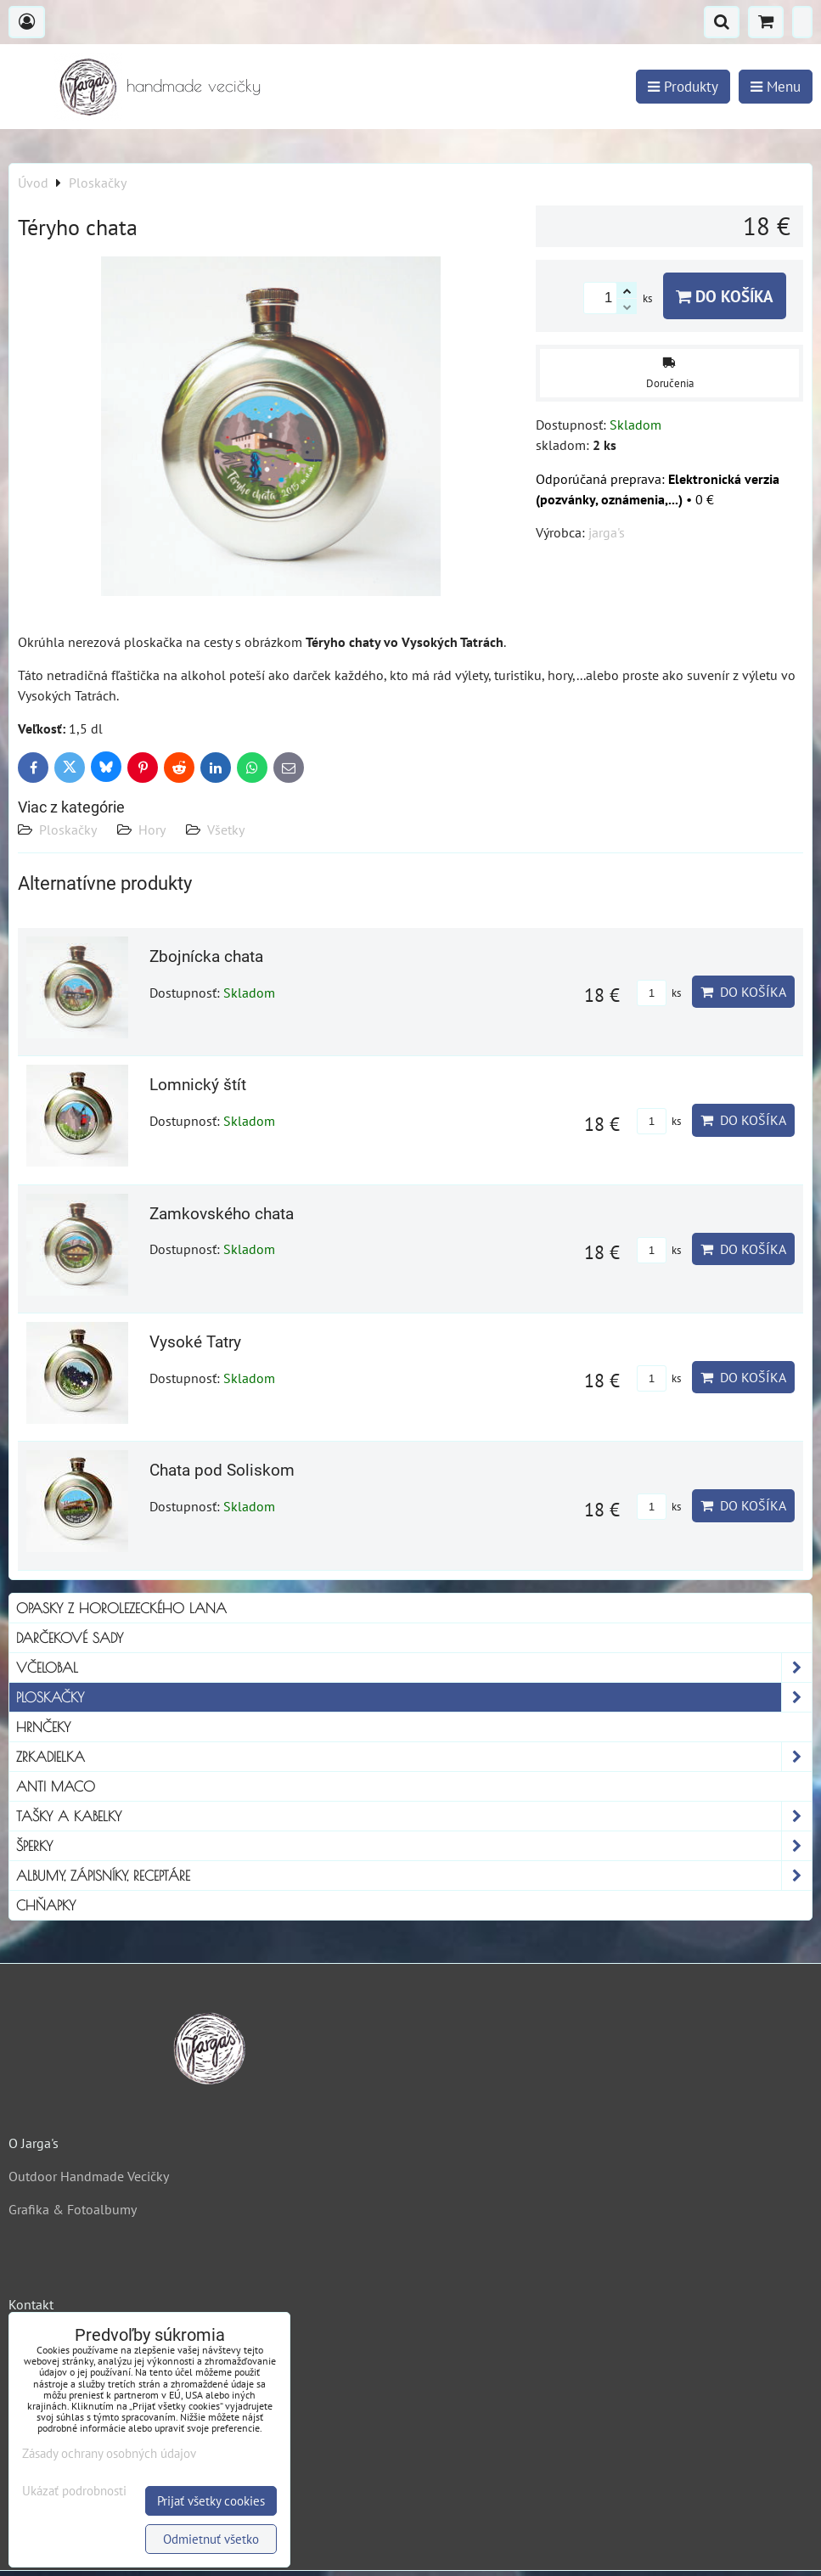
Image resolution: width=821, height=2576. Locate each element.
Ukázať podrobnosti (74, 2491)
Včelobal (414, 1667)
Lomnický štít (197, 1084)
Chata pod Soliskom (222, 1470)
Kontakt (30, 2304)
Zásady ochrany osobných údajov (109, 2453)
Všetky (226, 829)
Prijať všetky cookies (211, 2501)
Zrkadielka (414, 1756)
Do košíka (724, 296)
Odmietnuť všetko (211, 2539)
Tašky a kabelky (414, 1816)
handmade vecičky (194, 85)
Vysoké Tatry (195, 1342)
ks (659, 993)
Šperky (414, 1845)
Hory (152, 829)
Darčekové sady (69, 1637)
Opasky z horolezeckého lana (121, 1608)
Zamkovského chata (221, 1213)
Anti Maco (55, 1786)
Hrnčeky (43, 1727)
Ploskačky (68, 829)
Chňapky (46, 1905)
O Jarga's (33, 2142)
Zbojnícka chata (206, 956)
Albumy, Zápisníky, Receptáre (414, 1875)
